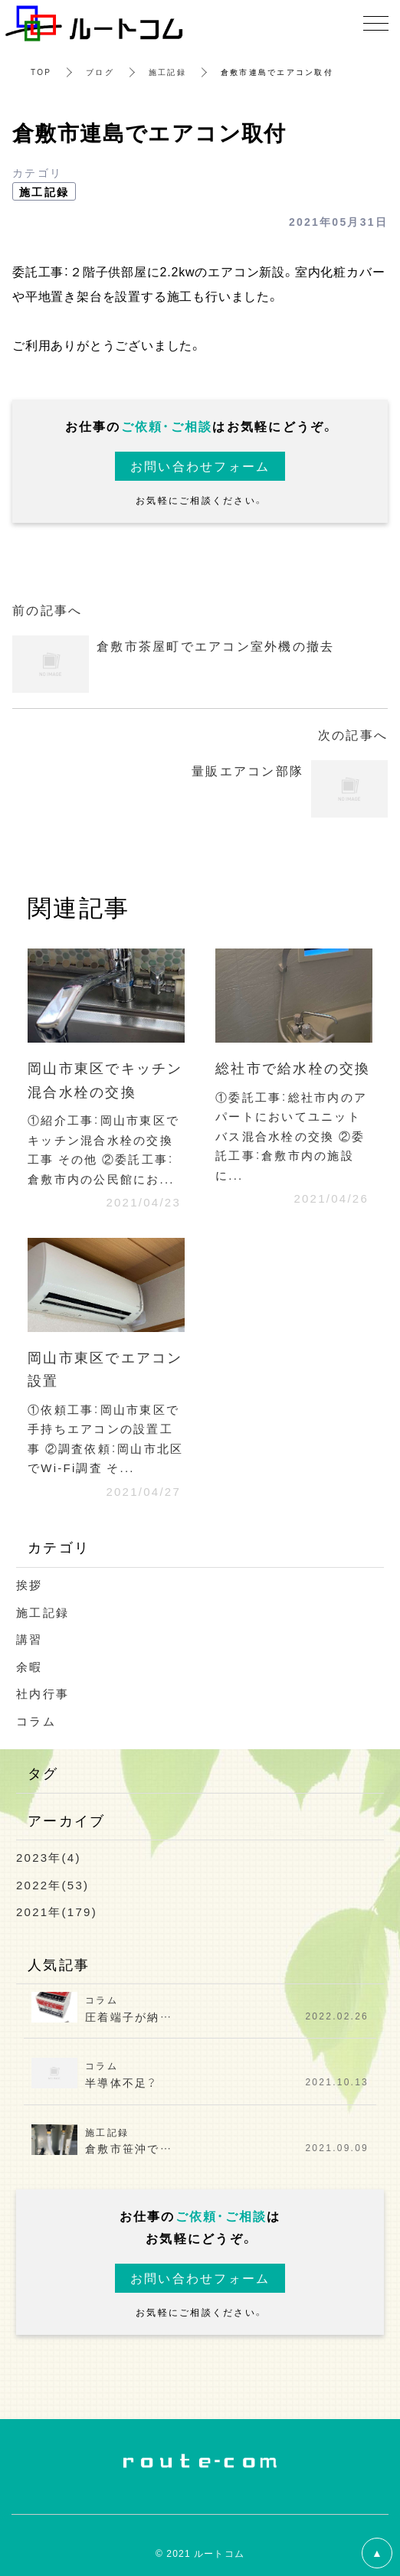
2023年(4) (48, 1857)
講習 (29, 1639)
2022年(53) (52, 1884)
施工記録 (167, 71)
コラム (36, 1720)
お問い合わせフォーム (200, 465)
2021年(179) (56, 1911)
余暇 (29, 1666)
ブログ (100, 71)
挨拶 (29, 1584)
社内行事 (42, 1693)
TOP (41, 71)
